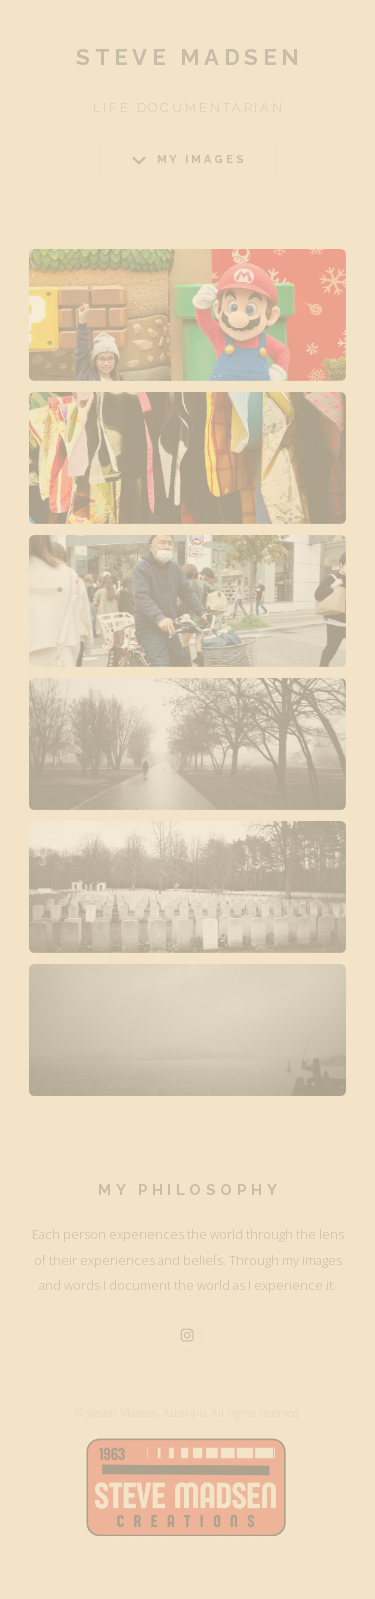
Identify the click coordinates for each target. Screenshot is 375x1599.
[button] (188, 160)
